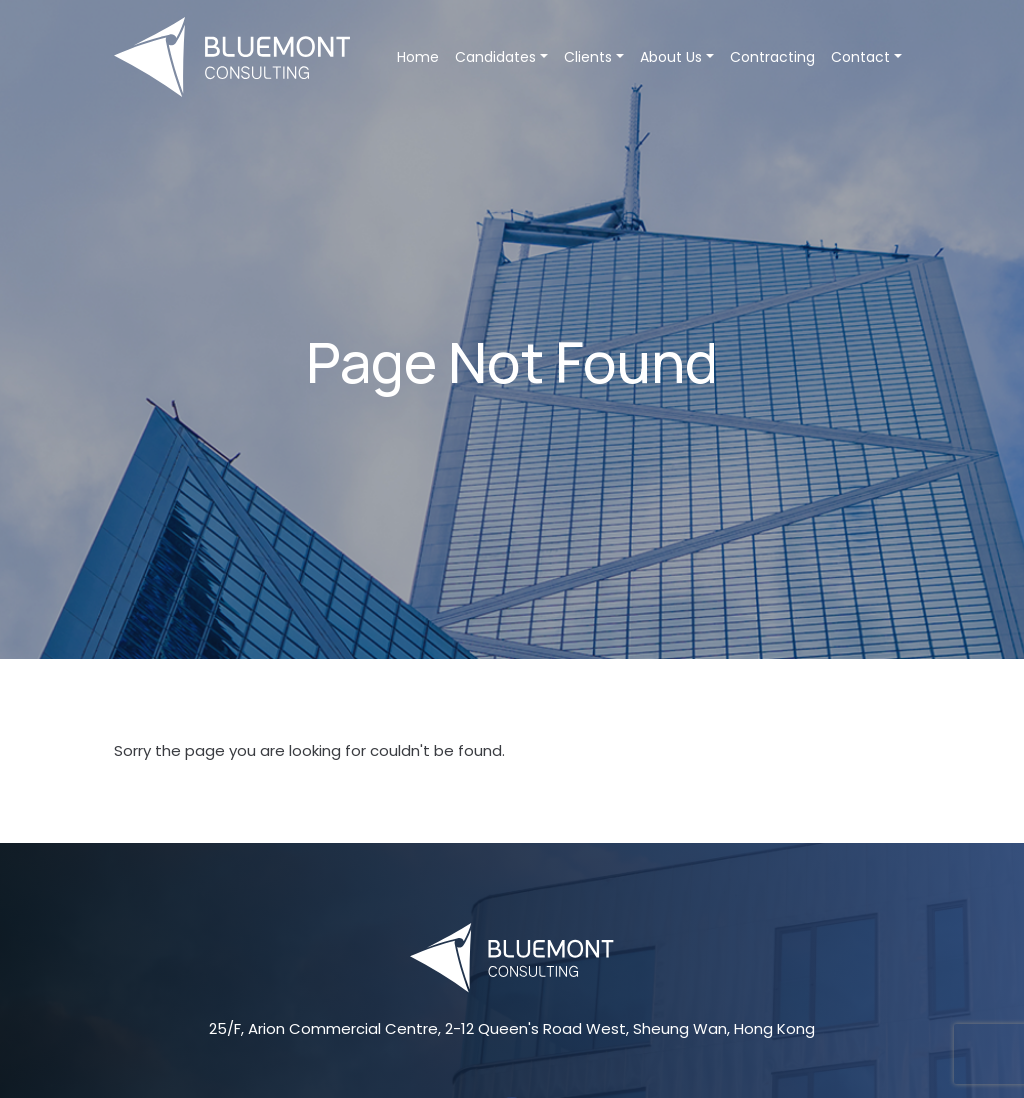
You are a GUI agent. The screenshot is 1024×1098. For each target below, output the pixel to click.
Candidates (501, 57)
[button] (544, 57)
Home (418, 57)
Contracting (772, 57)
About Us (677, 57)
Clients (594, 57)
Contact (866, 57)
